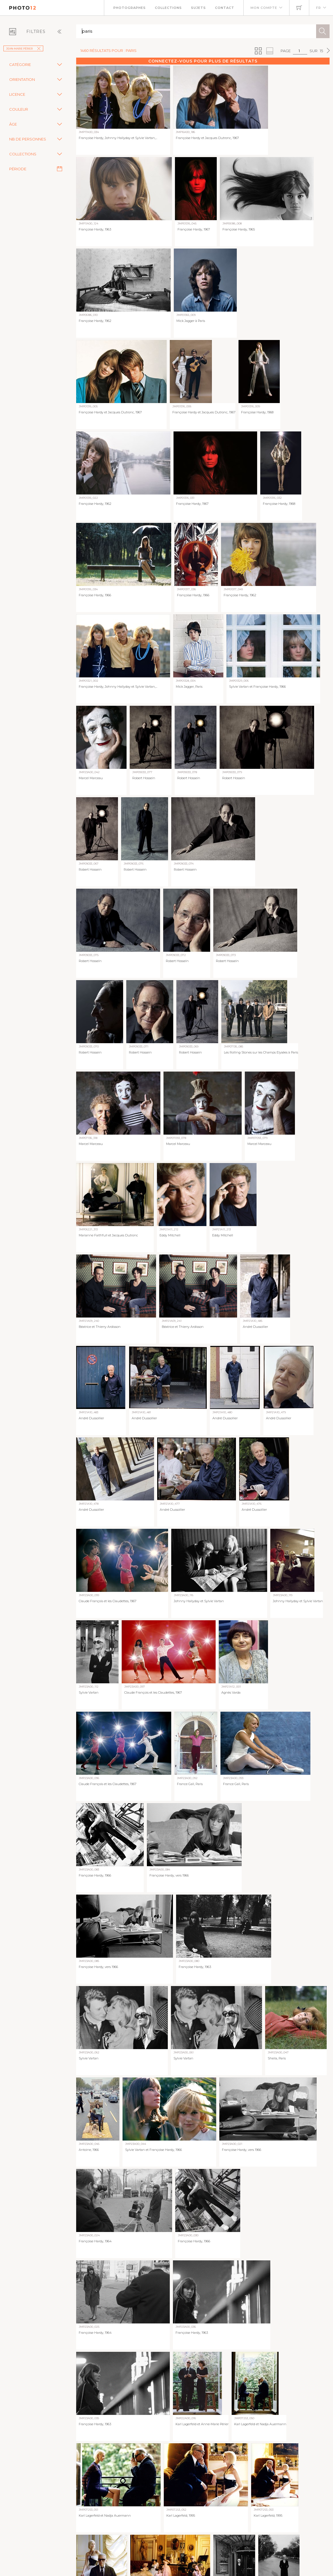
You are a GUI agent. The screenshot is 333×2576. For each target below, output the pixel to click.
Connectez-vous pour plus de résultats (202, 61)
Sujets (198, 8)
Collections (168, 8)
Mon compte (264, 8)
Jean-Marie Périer (23, 48)
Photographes (129, 8)
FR (318, 8)
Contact (224, 8)
